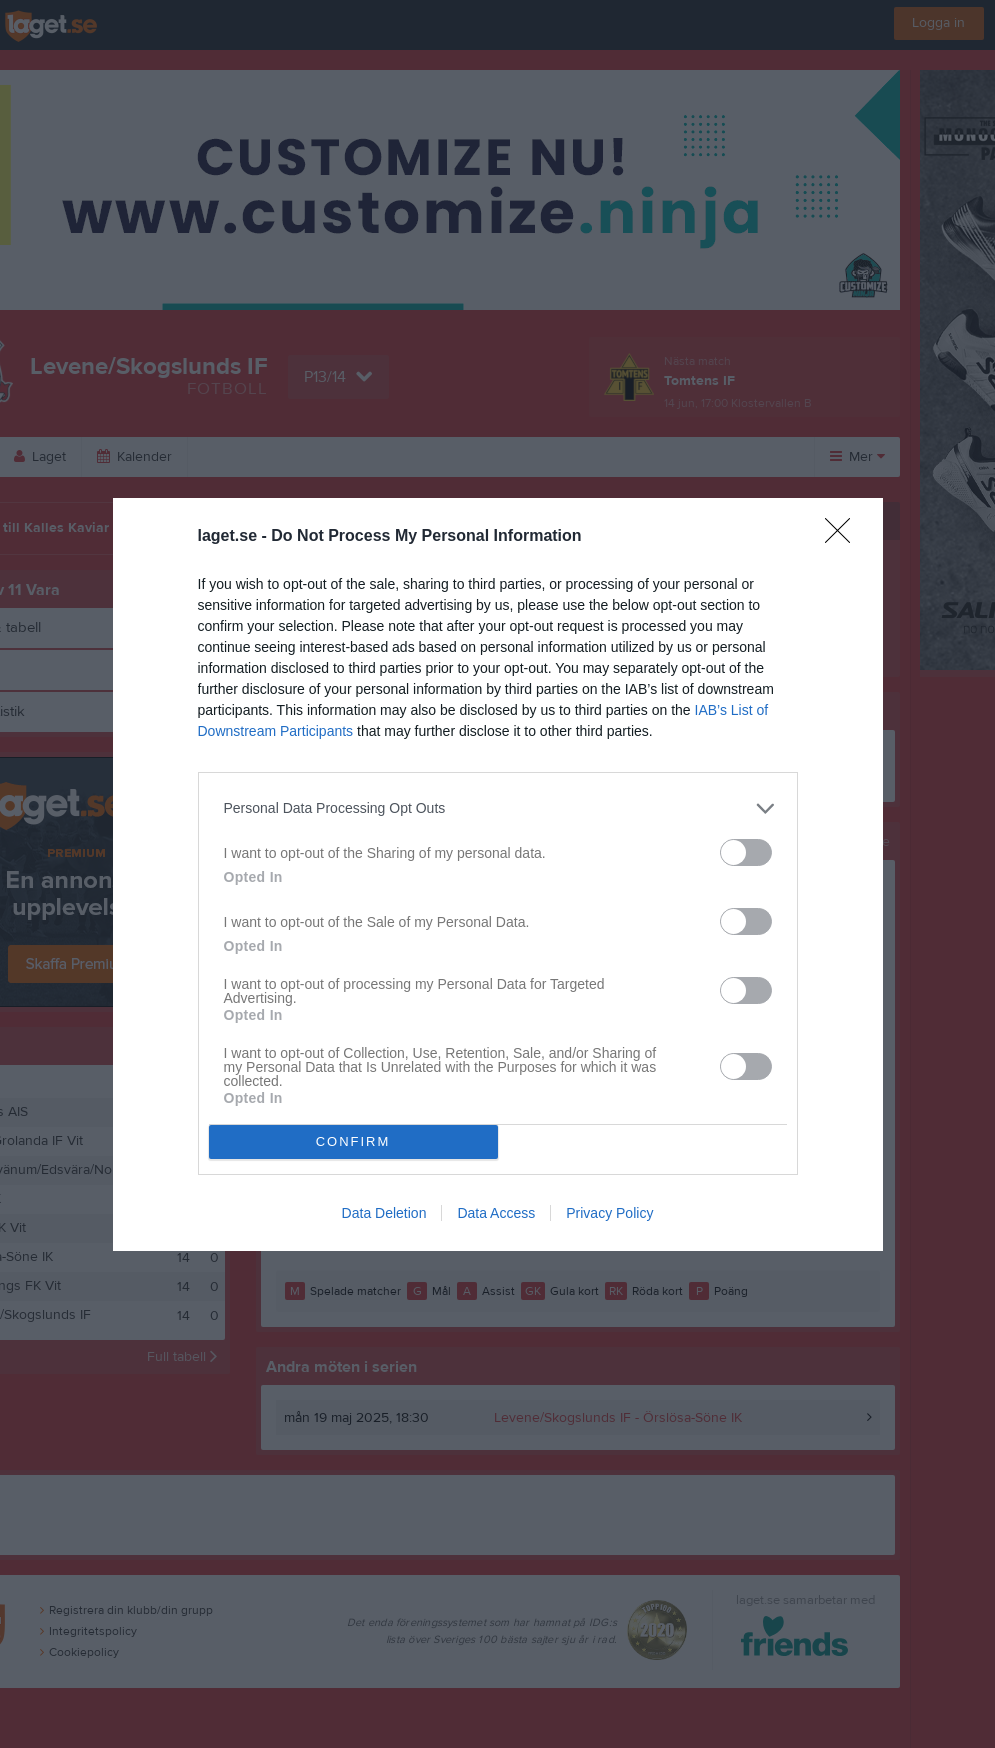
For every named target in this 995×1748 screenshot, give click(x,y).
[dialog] (498, 874)
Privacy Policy (609, 1213)
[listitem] (498, 808)
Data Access (496, 1213)
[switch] (746, 852)
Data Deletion (384, 1213)
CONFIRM (353, 1141)
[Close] (844, 537)
